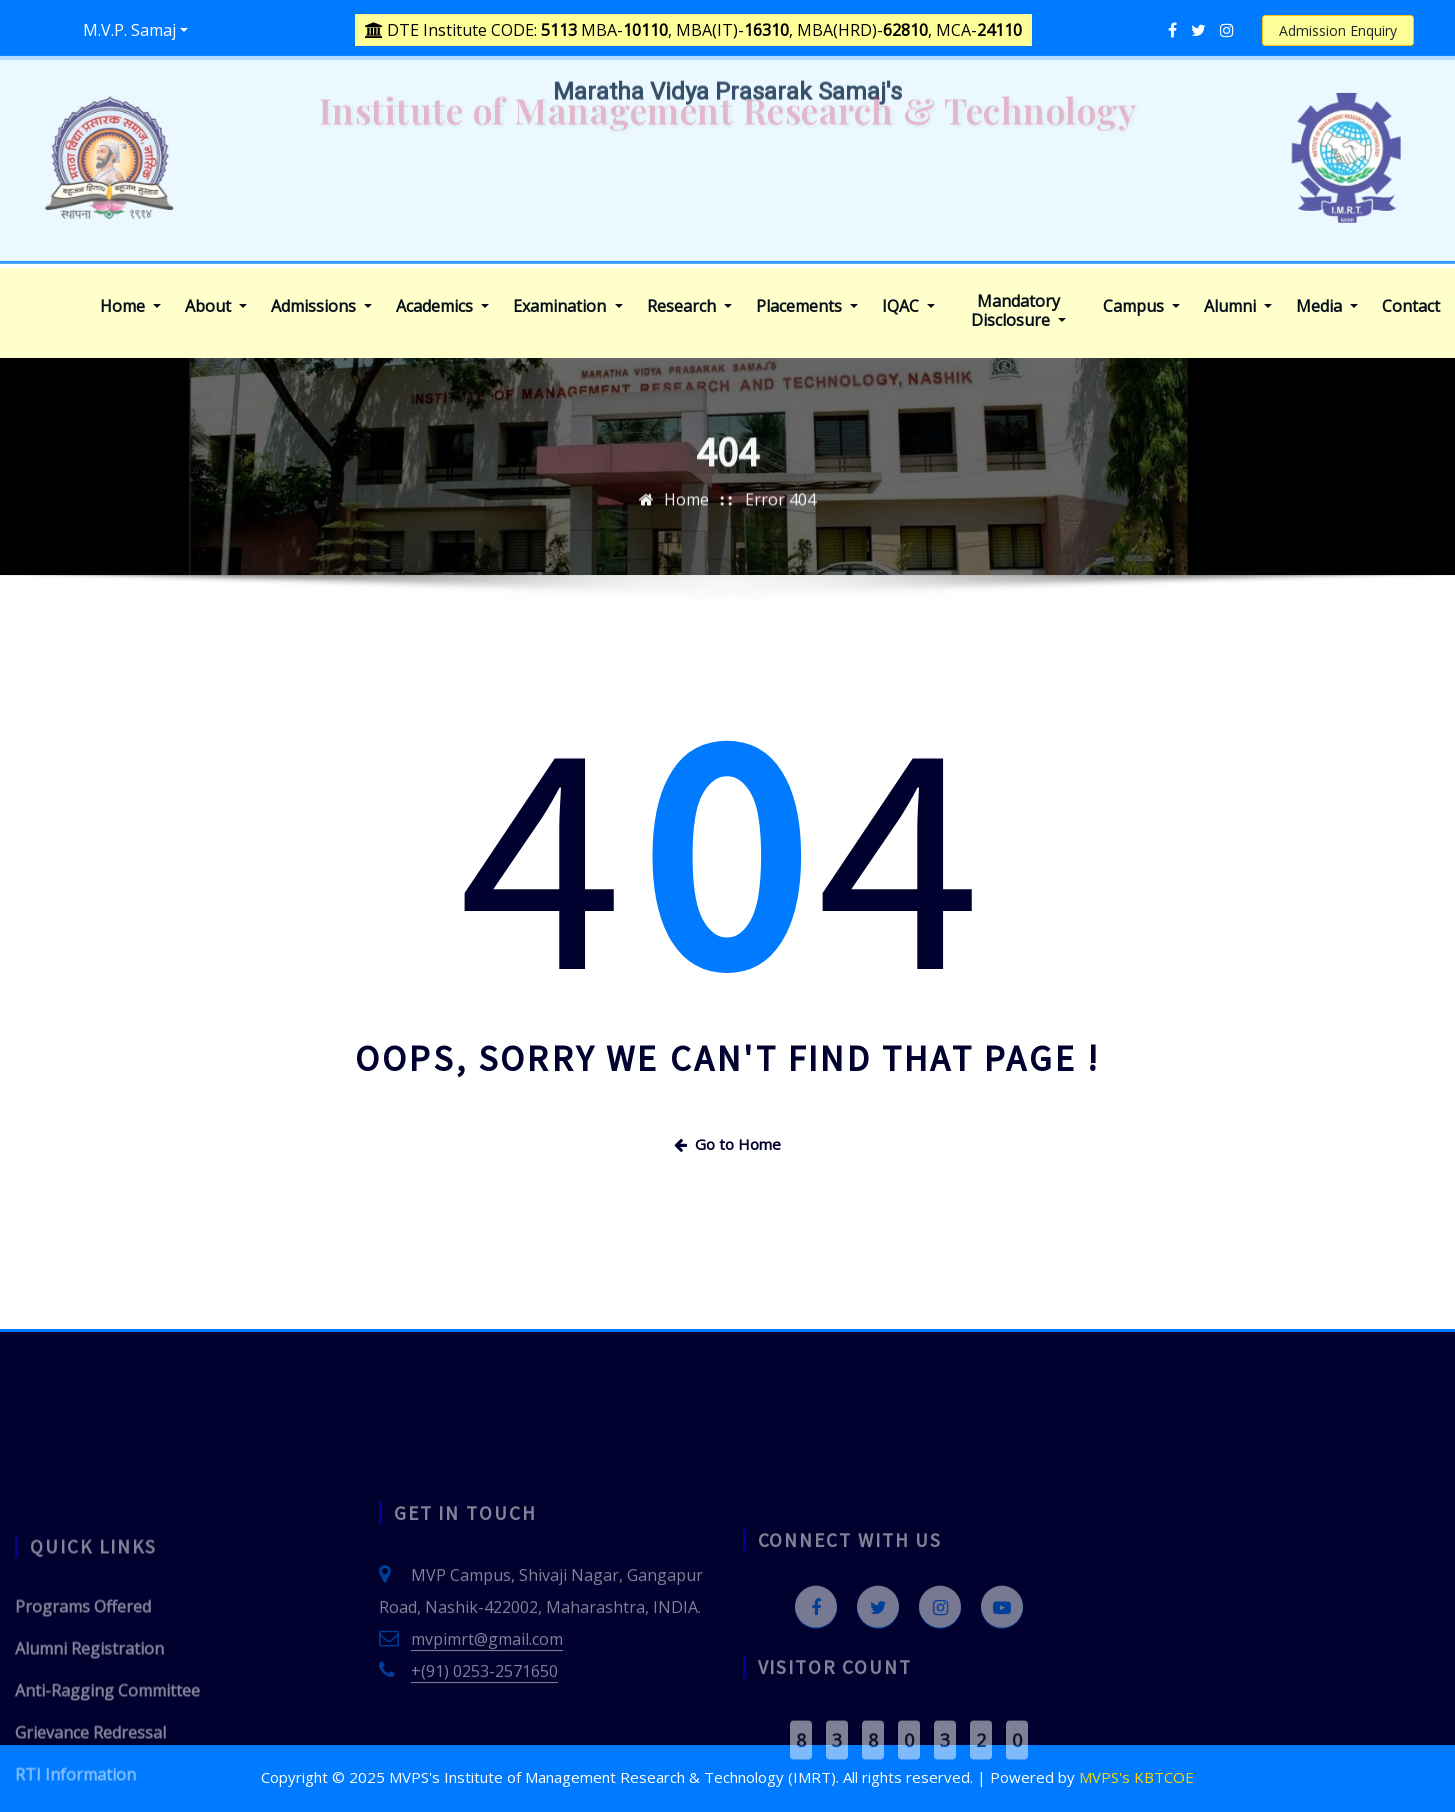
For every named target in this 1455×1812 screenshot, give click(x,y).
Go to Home (727, 1144)
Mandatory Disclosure (1018, 311)
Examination (567, 306)
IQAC (908, 306)
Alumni (1238, 306)
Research (689, 306)
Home (130, 306)
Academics (442, 306)
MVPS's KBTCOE (1136, 1777)
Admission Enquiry (1338, 30)
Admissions (321, 306)
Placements (807, 306)
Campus (1141, 306)
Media (1327, 306)
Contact (1411, 306)
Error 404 (780, 524)
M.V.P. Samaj (129, 30)
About (216, 306)
